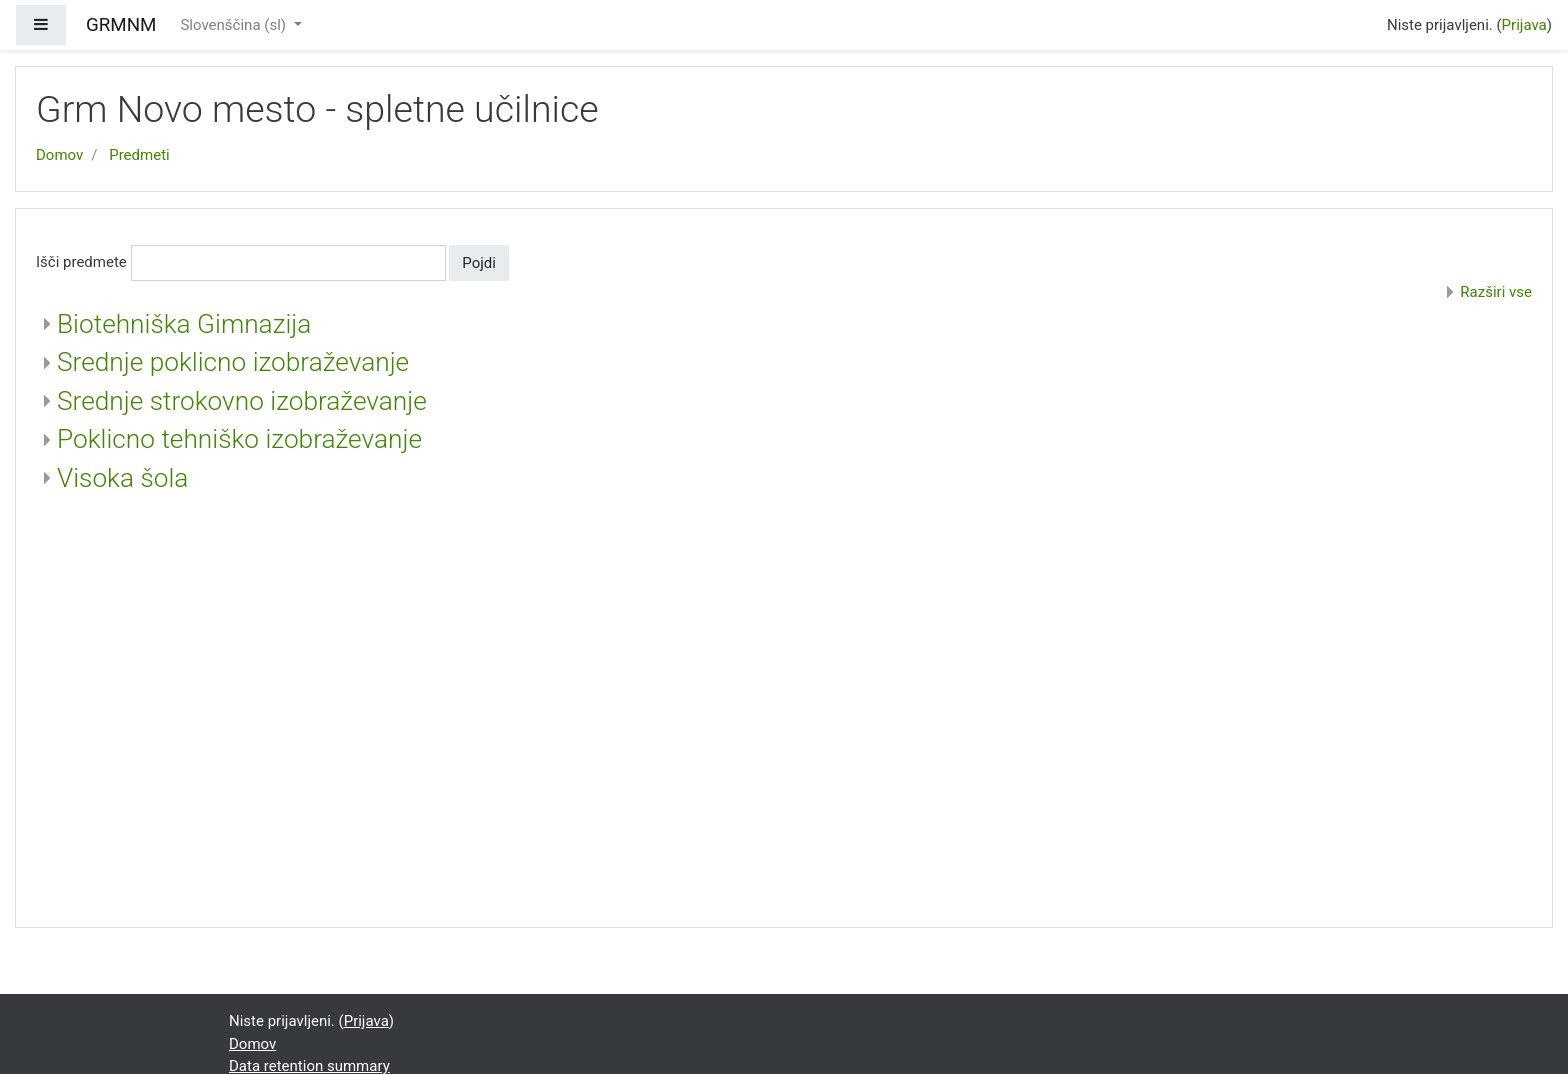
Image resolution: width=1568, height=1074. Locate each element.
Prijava (1524, 25)
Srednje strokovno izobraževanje (242, 401)
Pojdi (479, 263)
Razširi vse (1496, 292)
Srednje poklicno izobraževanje (233, 362)
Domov (59, 155)
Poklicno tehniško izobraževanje (239, 439)
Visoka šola (122, 478)
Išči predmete (81, 262)
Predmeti (139, 155)
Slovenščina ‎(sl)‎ (234, 25)
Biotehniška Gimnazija (184, 324)
